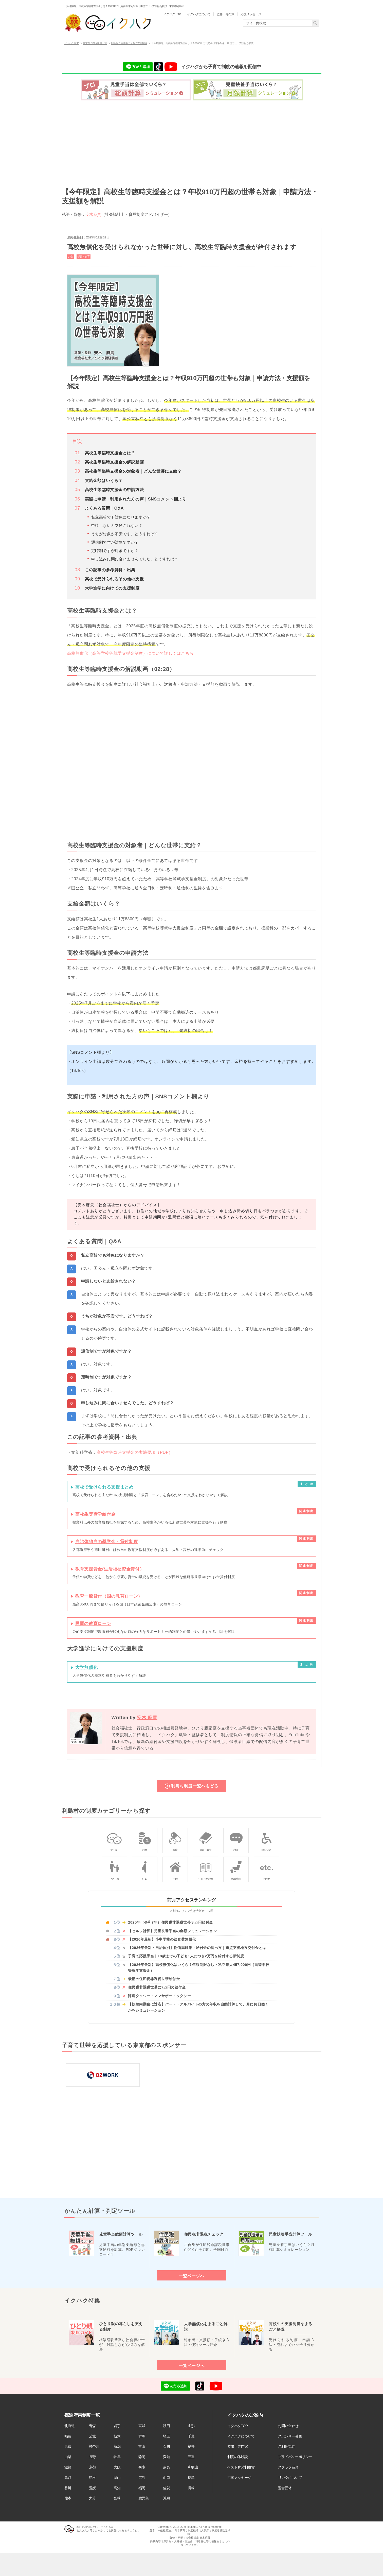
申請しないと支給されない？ (117, 525)
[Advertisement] (191, 141)
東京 (67, 2446)
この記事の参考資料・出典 (110, 570)
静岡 (141, 2457)
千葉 (191, 2436)
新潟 (117, 2446)
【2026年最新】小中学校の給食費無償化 (162, 1939)
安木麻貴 (93, 214)
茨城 (92, 2436)
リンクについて (290, 2478)
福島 (67, 2436)
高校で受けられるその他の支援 (114, 579)
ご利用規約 (286, 2446)
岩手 (117, 2426)
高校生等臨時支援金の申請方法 (114, 490)
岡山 (117, 2478)
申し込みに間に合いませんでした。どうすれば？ (134, 559)
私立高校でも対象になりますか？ (121, 517)
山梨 (67, 2457)
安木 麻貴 (147, 1717)
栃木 (117, 2436)
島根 (92, 2478)
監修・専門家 (237, 2446)
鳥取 (67, 2478)
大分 (92, 2498)
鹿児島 (143, 2498)
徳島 (191, 2478)
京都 (92, 2467)
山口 (166, 2478)
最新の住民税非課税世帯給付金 (154, 1979)
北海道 (69, 2426)
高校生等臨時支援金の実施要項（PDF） (135, 1452)
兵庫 (141, 2467)
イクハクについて (241, 2436)
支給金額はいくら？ (104, 480)
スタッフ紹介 (288, 2467)
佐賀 (166, 2488)
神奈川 (94, 2446)
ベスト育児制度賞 (241, 2467)
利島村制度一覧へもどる (194, 1786)
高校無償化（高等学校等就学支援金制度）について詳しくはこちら (130, 653)
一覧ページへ (192, 2276)
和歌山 (193, 2467)
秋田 (166, 2426)
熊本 (67, 2498)
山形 (191, 2426)
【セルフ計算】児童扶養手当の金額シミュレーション (172, 1931)
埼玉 (166, 2436)
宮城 (141, 2426)
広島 (141, 2478)
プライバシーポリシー (295, 2457)
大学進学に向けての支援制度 (112, 588)
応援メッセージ (239, 2478)
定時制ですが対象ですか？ (115, 550)
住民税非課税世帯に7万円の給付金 (157, 1987)
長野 (92, 2457)
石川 (166, 2446)
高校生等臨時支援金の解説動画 (114, 462)
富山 (141, 2446)
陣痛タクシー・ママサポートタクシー (159, 1996)
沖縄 (166, 2498)
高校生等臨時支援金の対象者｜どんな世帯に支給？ (133, 471)
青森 (92, 2426)
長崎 (191, 2488)
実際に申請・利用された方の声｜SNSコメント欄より (135, 499)
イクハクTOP (237, 2426)
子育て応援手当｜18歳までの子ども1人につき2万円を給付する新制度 (186, 1956)
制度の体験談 (237, 2457)
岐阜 (117, 2457)
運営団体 (285, 2488)
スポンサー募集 (290, 2436)
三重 (191, 2457)
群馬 (141, 2436)
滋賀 (67, 2467)
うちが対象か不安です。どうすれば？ (124, 534)
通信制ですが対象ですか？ (115, 542)
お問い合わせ (288, 2426)
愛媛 (92, 2488)
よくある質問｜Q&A (104, 508)
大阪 (117, 2467)
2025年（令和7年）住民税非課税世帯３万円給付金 (170, 1922)
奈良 (166, 2467)
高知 (117, 2488)
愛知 (166, 2457)
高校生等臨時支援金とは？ (110, 453)
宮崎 (117, 2498)
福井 (191, 2446)
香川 (67, 2488)
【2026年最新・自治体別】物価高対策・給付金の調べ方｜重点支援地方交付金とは (197, 1948)
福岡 (141, 2488)
